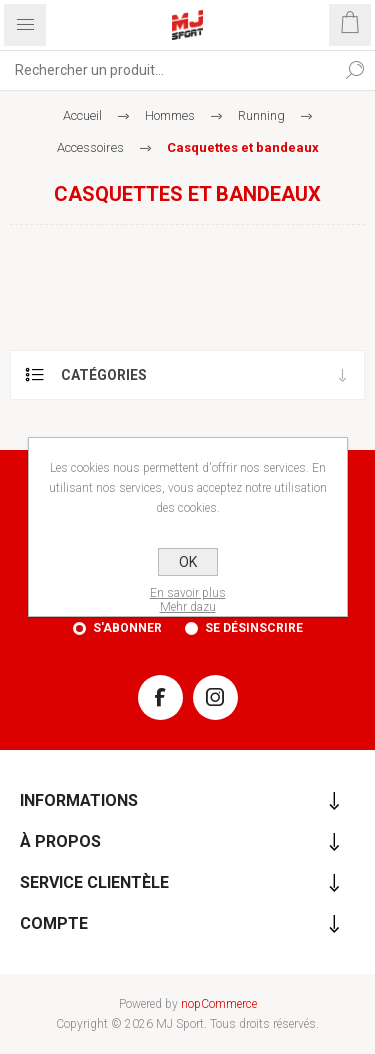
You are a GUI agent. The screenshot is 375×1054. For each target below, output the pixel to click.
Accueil (82, 115)
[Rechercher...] (167, 70)
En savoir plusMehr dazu (188, 600)
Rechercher (355, 70)
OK (188, 562)
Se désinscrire (254, 628)
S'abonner (127, 628)
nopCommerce (219, 1004)
